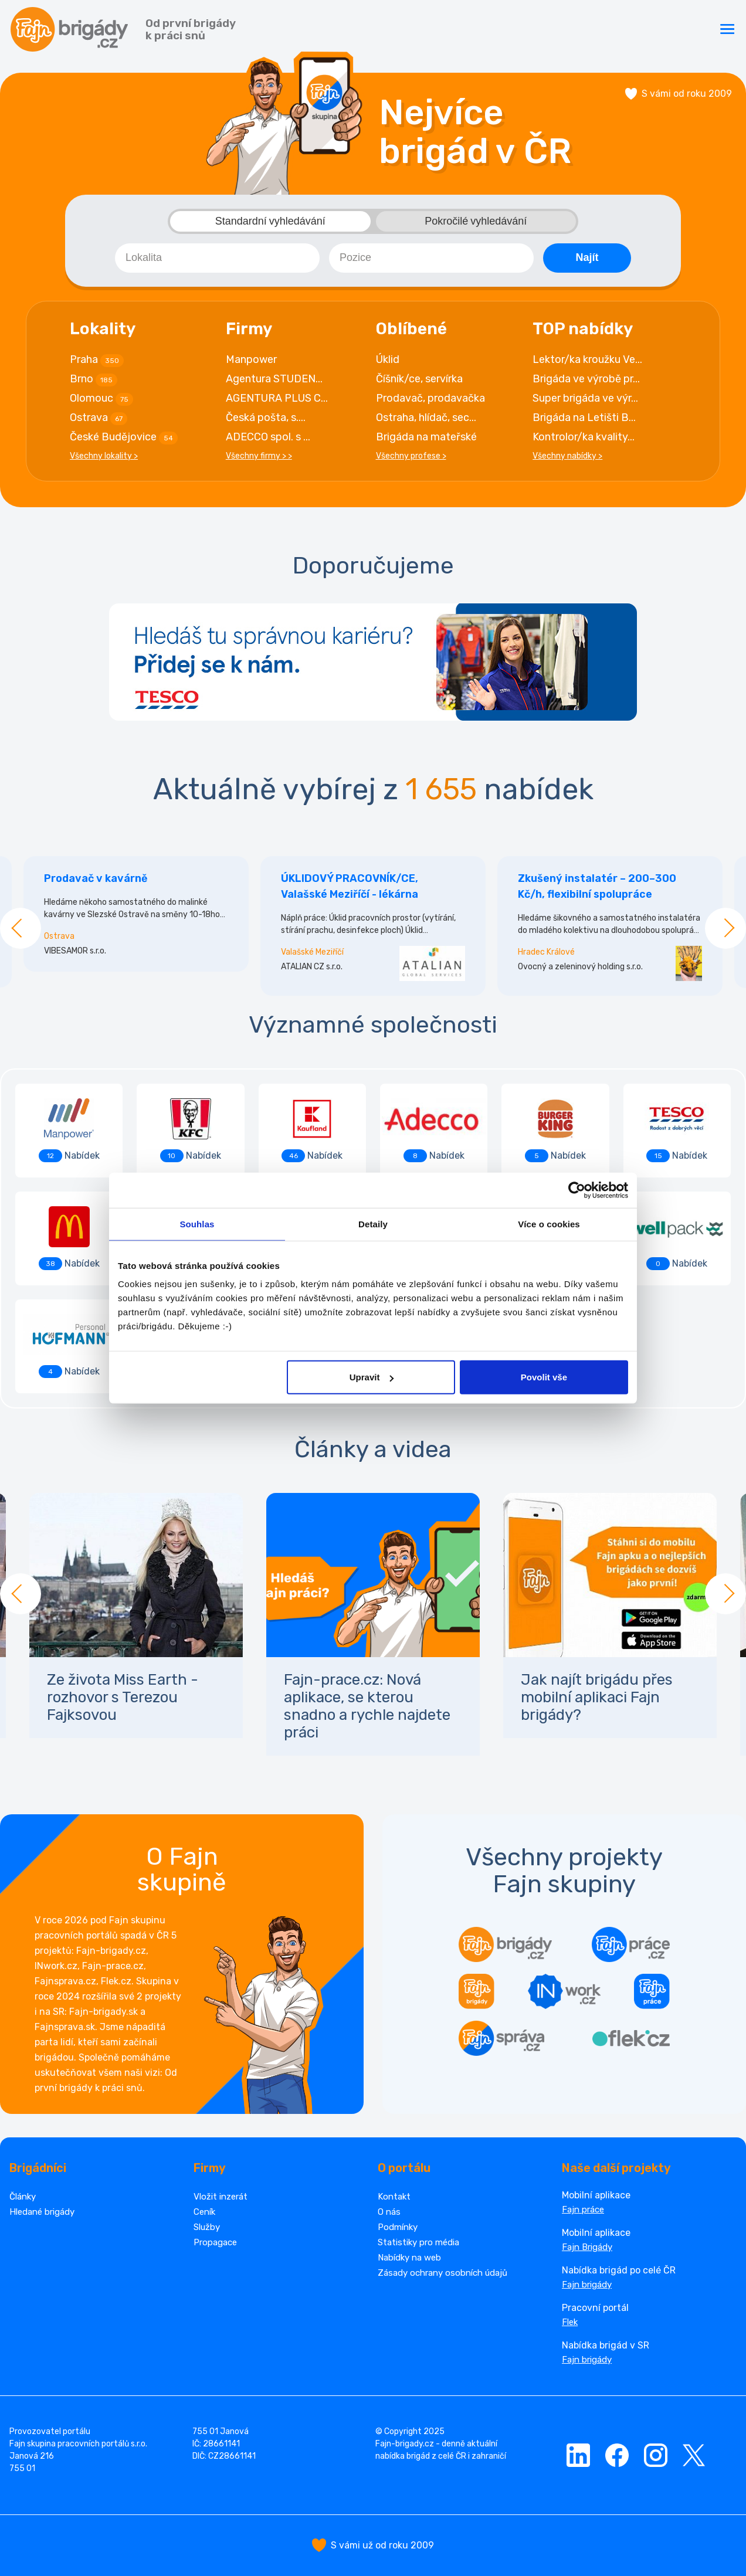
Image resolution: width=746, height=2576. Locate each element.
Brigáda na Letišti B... (584, 417)
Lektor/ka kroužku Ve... (587, 359)
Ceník (204, 2212)
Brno (93, 379)
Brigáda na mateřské (426, 436)
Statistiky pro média (418, 2242)
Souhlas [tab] (196, 1223)
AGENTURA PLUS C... (277, 398)
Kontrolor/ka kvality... (584, 436)
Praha (97, 360)
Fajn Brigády (587, 2247)
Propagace (215, 2242)
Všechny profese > (411, 456)
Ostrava (98, 418)
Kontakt (394, 2196)
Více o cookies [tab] (549, 1223)
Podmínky (398, 2227)
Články (22, 2196)
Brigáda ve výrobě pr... (586, 378)
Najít (586, 257)
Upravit (372, 1377)
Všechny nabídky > (567, 456)
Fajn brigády (587, 2284)
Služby (207, 2227)
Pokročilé (476, 221)
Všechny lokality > (104, 456)
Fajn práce (583, 2209)
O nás (389, 2212)
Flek (570, 2322)
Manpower (251, 359)
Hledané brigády (41, 2212)
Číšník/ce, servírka (419, 378)
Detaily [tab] (373, 1223)
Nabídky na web (409, 2257)
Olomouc (101, 399)
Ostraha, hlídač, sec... (426, 417)
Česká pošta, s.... (266, 417)
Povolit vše (544, 1377)
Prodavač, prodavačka (430, 398)
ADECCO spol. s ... (268, 436)
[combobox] (217, 258)
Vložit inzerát (220, 2196)
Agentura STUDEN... (274, 378)
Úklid (387, 359)
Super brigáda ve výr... (585, 398)
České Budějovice (124, 437)
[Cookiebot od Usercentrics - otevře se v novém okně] (576, 1190)
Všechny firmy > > (259, 456)
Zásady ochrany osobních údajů (442, 2273)
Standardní (270, 221)
